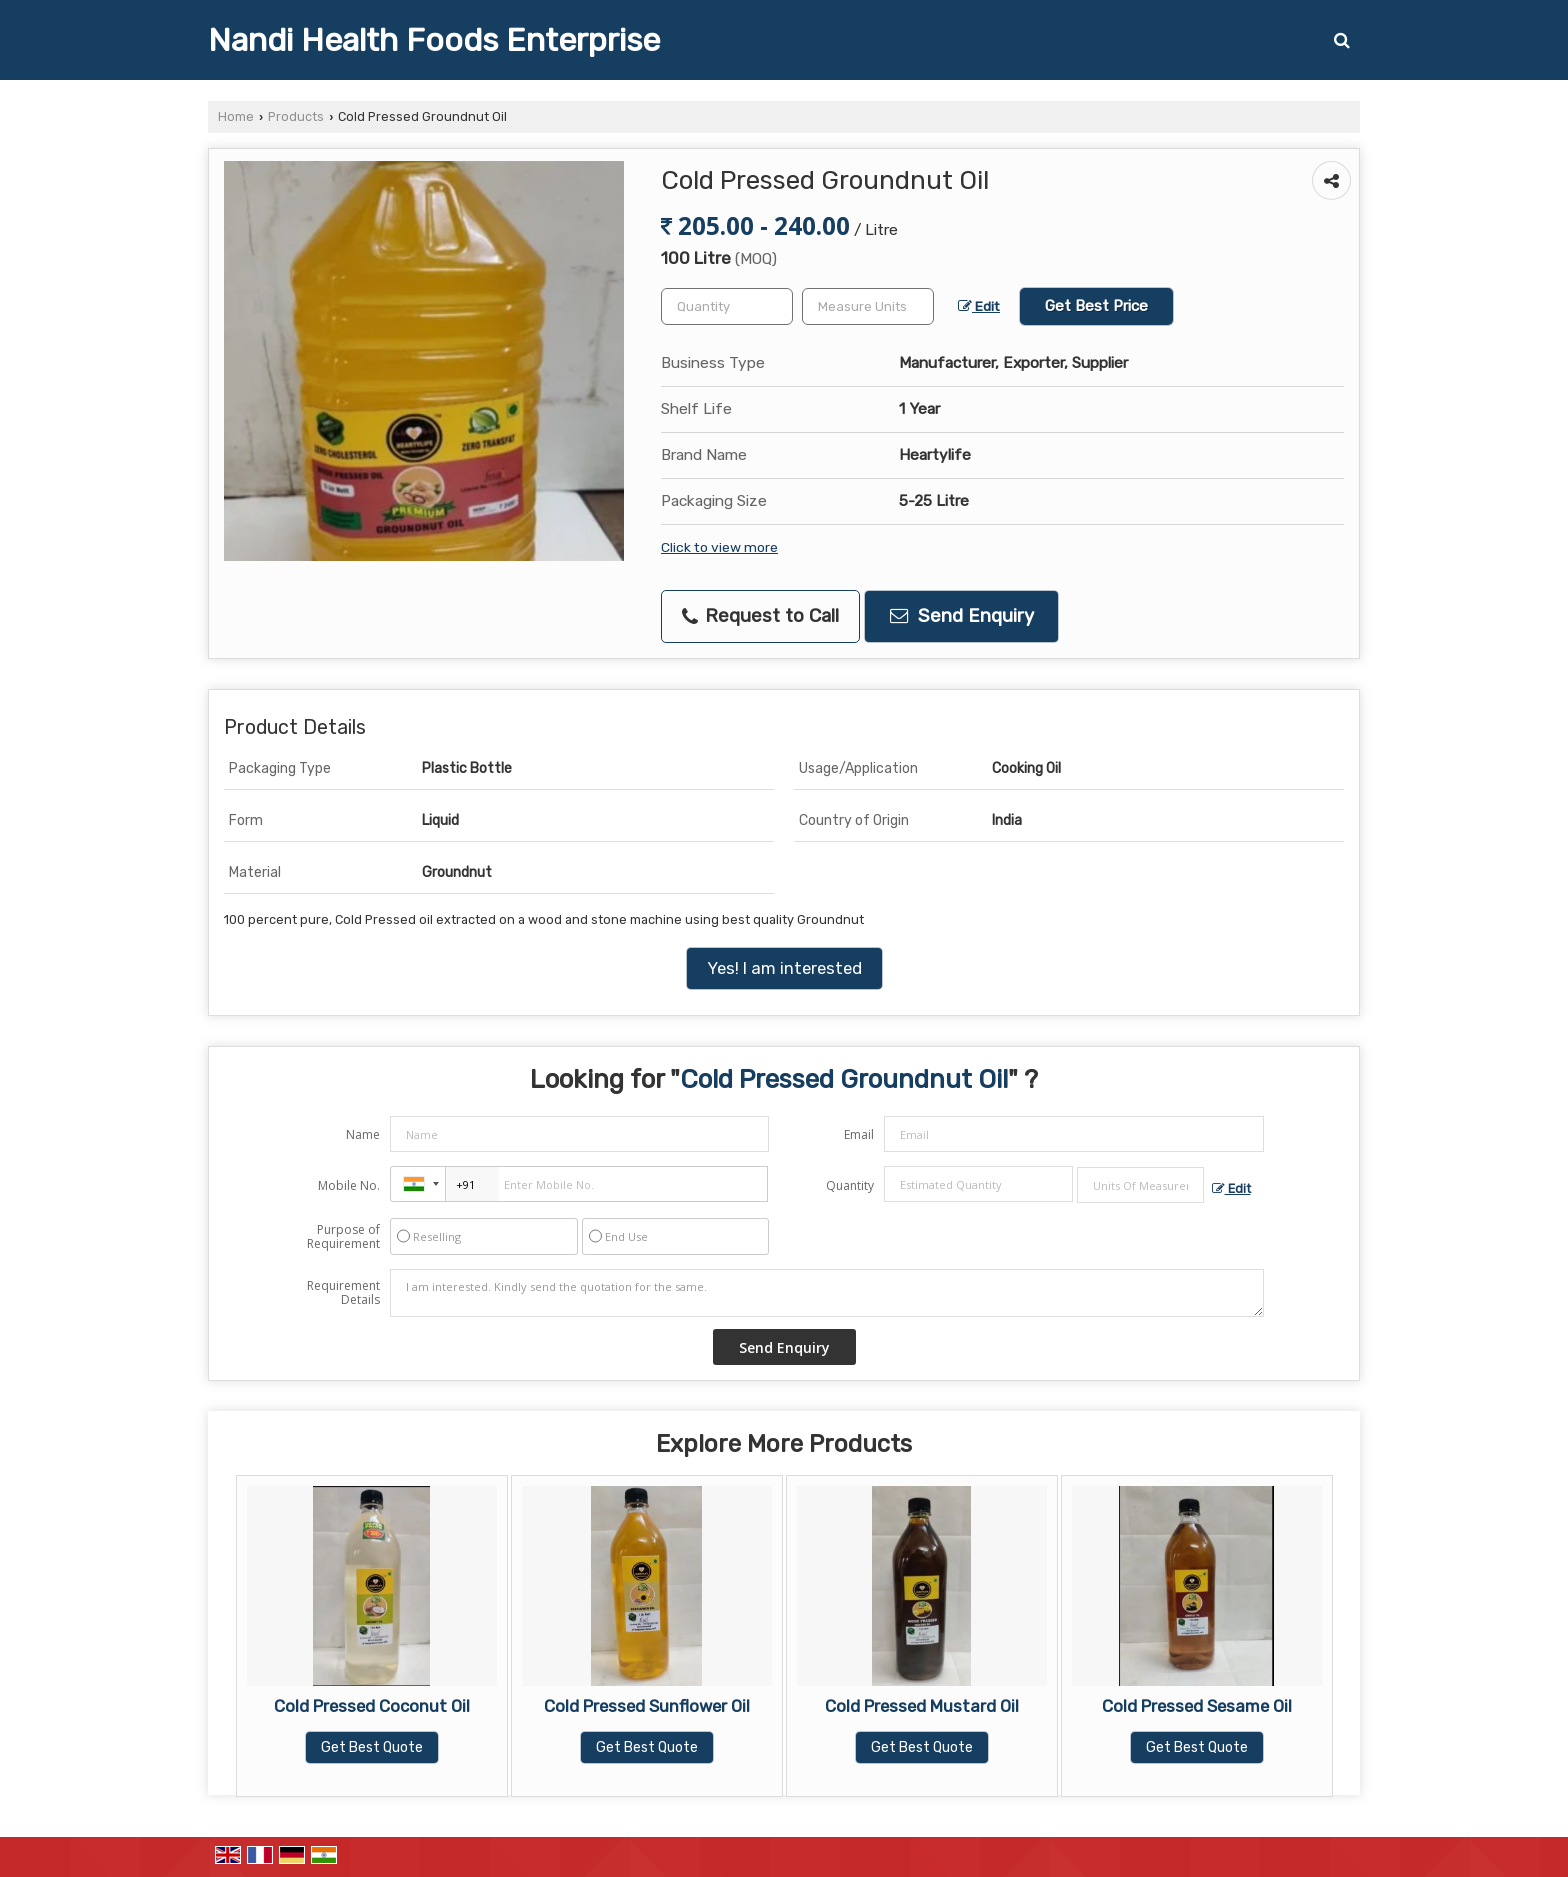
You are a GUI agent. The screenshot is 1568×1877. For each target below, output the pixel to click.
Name (363, 1134)
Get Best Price (1096, 306)
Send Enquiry (962, 616)
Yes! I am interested (784, 968)
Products (296, 116)
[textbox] (868, 306)
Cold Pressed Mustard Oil (922, 1706)
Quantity (850, 1185)
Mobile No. (349, 1185)
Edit (979, 306)
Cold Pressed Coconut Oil (372, 1706)
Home (236, 116)
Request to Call (760, 616)
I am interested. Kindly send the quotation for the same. (827, 1293)
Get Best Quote (372, 1747)
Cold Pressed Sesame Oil (1197, 1706)
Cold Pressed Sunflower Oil (647, 1706)
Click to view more (719, 547)
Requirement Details (343, 1293)
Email (859, 1134)
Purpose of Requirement (343, 1237)
